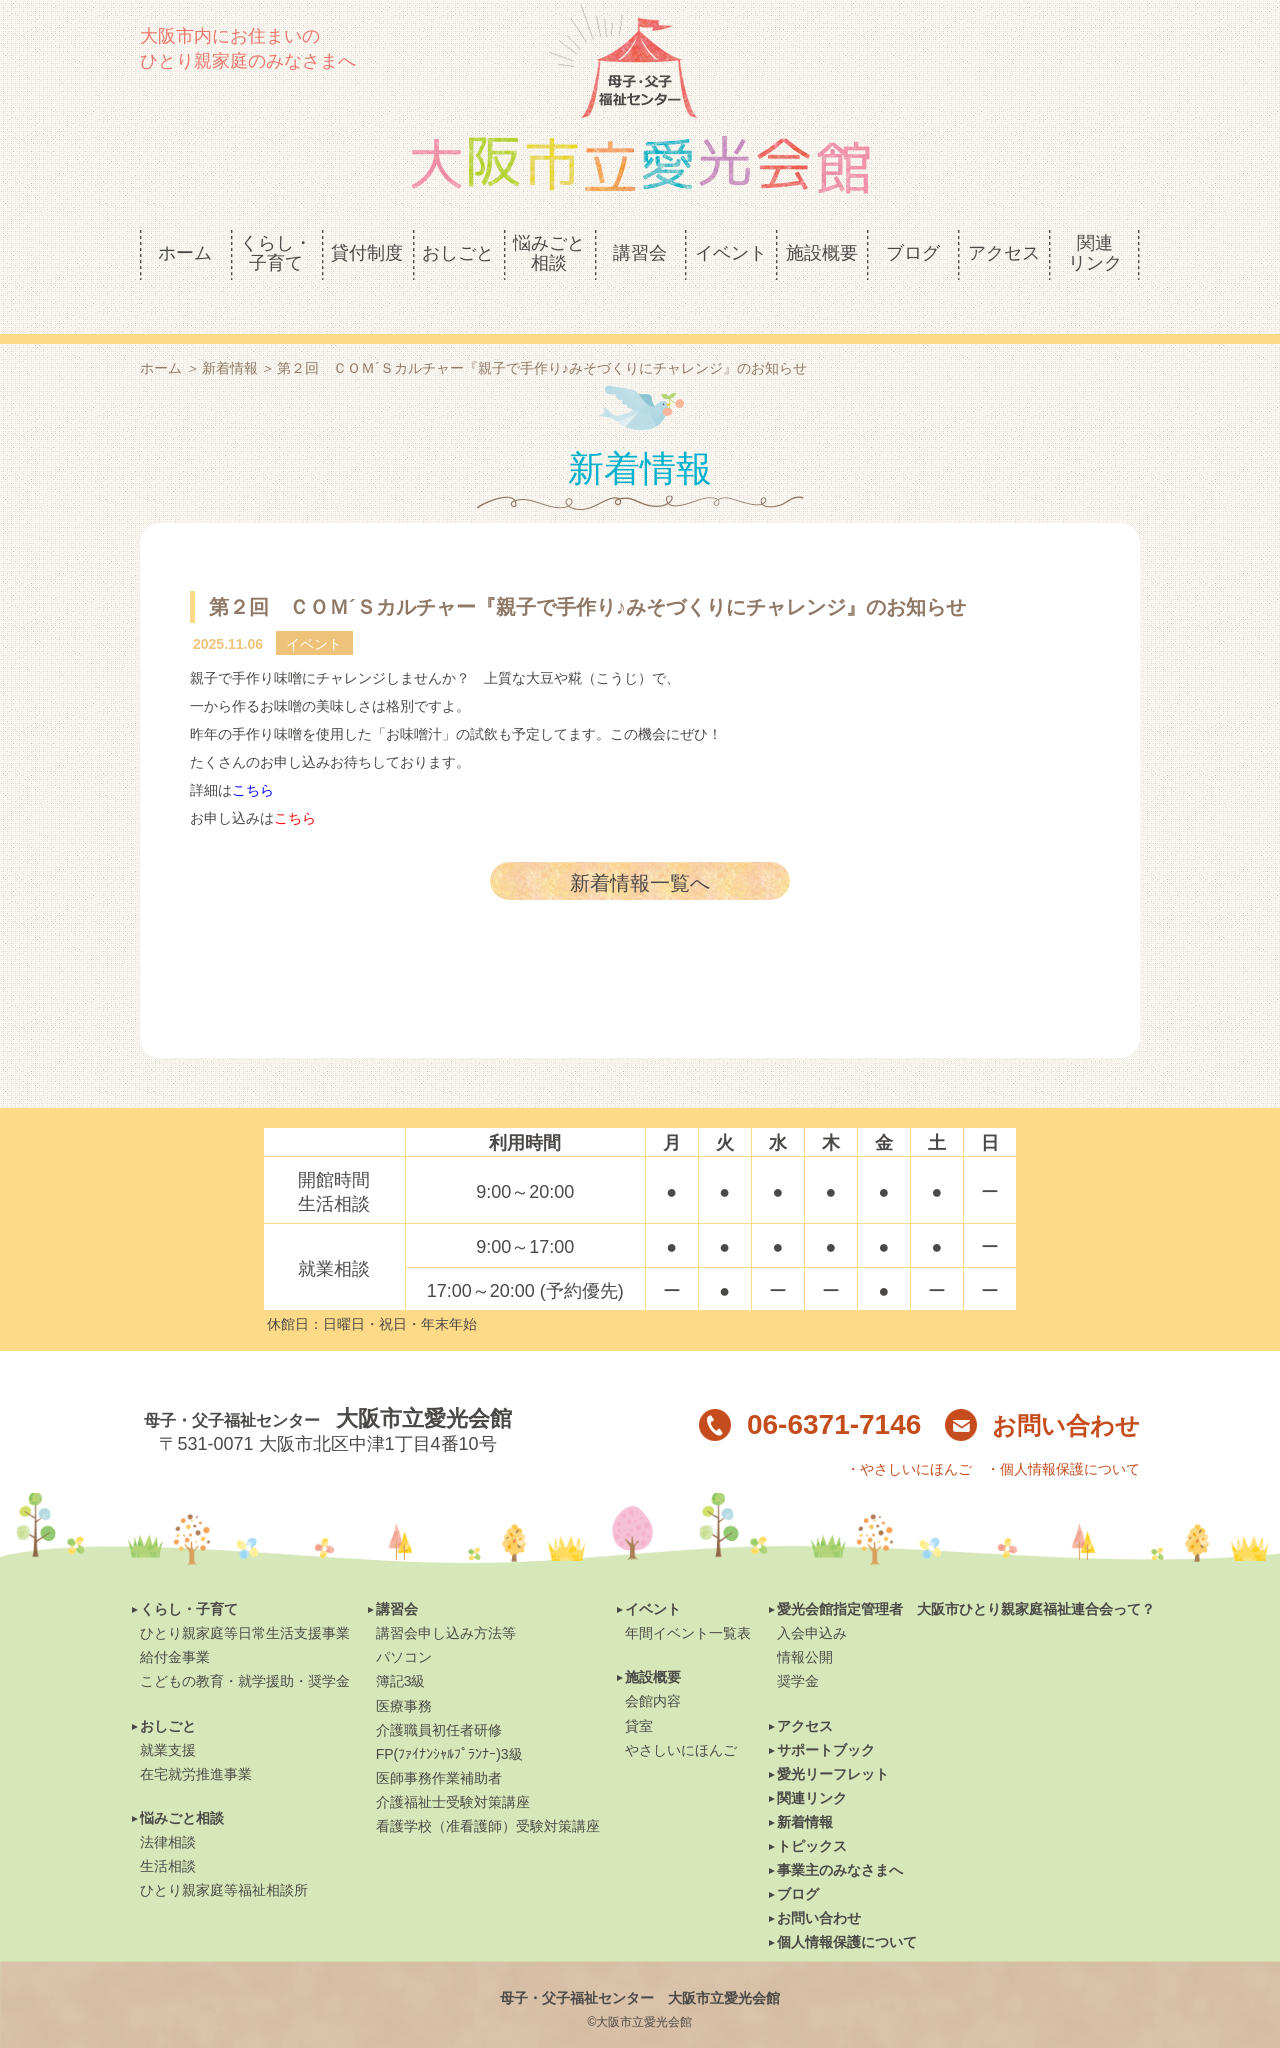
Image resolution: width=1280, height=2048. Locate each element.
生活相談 (168, 1832)
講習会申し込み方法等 (446, 1599)
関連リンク (812, 1764)
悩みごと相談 (182, 1784)
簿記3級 (401, 1647)
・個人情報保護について (1063, 1435)
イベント (653, 1575)
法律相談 (168, 1808)
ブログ (798, 1860)
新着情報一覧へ (640, 849)
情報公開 (805, 1623)
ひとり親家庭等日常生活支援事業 (245, 1599)
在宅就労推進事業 (196, 1740)
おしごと (168, 1692)
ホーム (161, 334)
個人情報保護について (847, 1908)
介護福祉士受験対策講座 (453, 1768)
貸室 (639, 1692)
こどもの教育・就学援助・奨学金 (245, 1647)
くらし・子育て (189, 1575)
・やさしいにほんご (909, 1435)
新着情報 (230, 334)
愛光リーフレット (833, 1740)
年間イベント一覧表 (688, 1599)
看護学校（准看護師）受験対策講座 (488, 1792)
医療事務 (404, 1672)
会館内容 (653, 1667)
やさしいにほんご (681, 1716)
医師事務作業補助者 (439, 1744)
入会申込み (812, 1599)
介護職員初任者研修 (439, 1696)
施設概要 (653, 1643)
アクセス (805, 1692)
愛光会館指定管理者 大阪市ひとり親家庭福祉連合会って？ (966, 1575)
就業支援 (168, 1716)
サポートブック (826, 1716)
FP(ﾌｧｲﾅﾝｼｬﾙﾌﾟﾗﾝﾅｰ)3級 (449, 1720)
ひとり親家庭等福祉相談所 (224, 1856)
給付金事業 (175, 1623)
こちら (253, 756)
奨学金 (798, 1647)
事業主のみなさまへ (840, 1836)
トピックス (812, 1812)
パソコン (404, 1623)
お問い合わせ (1042, 1391)
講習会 (397, 1575)
